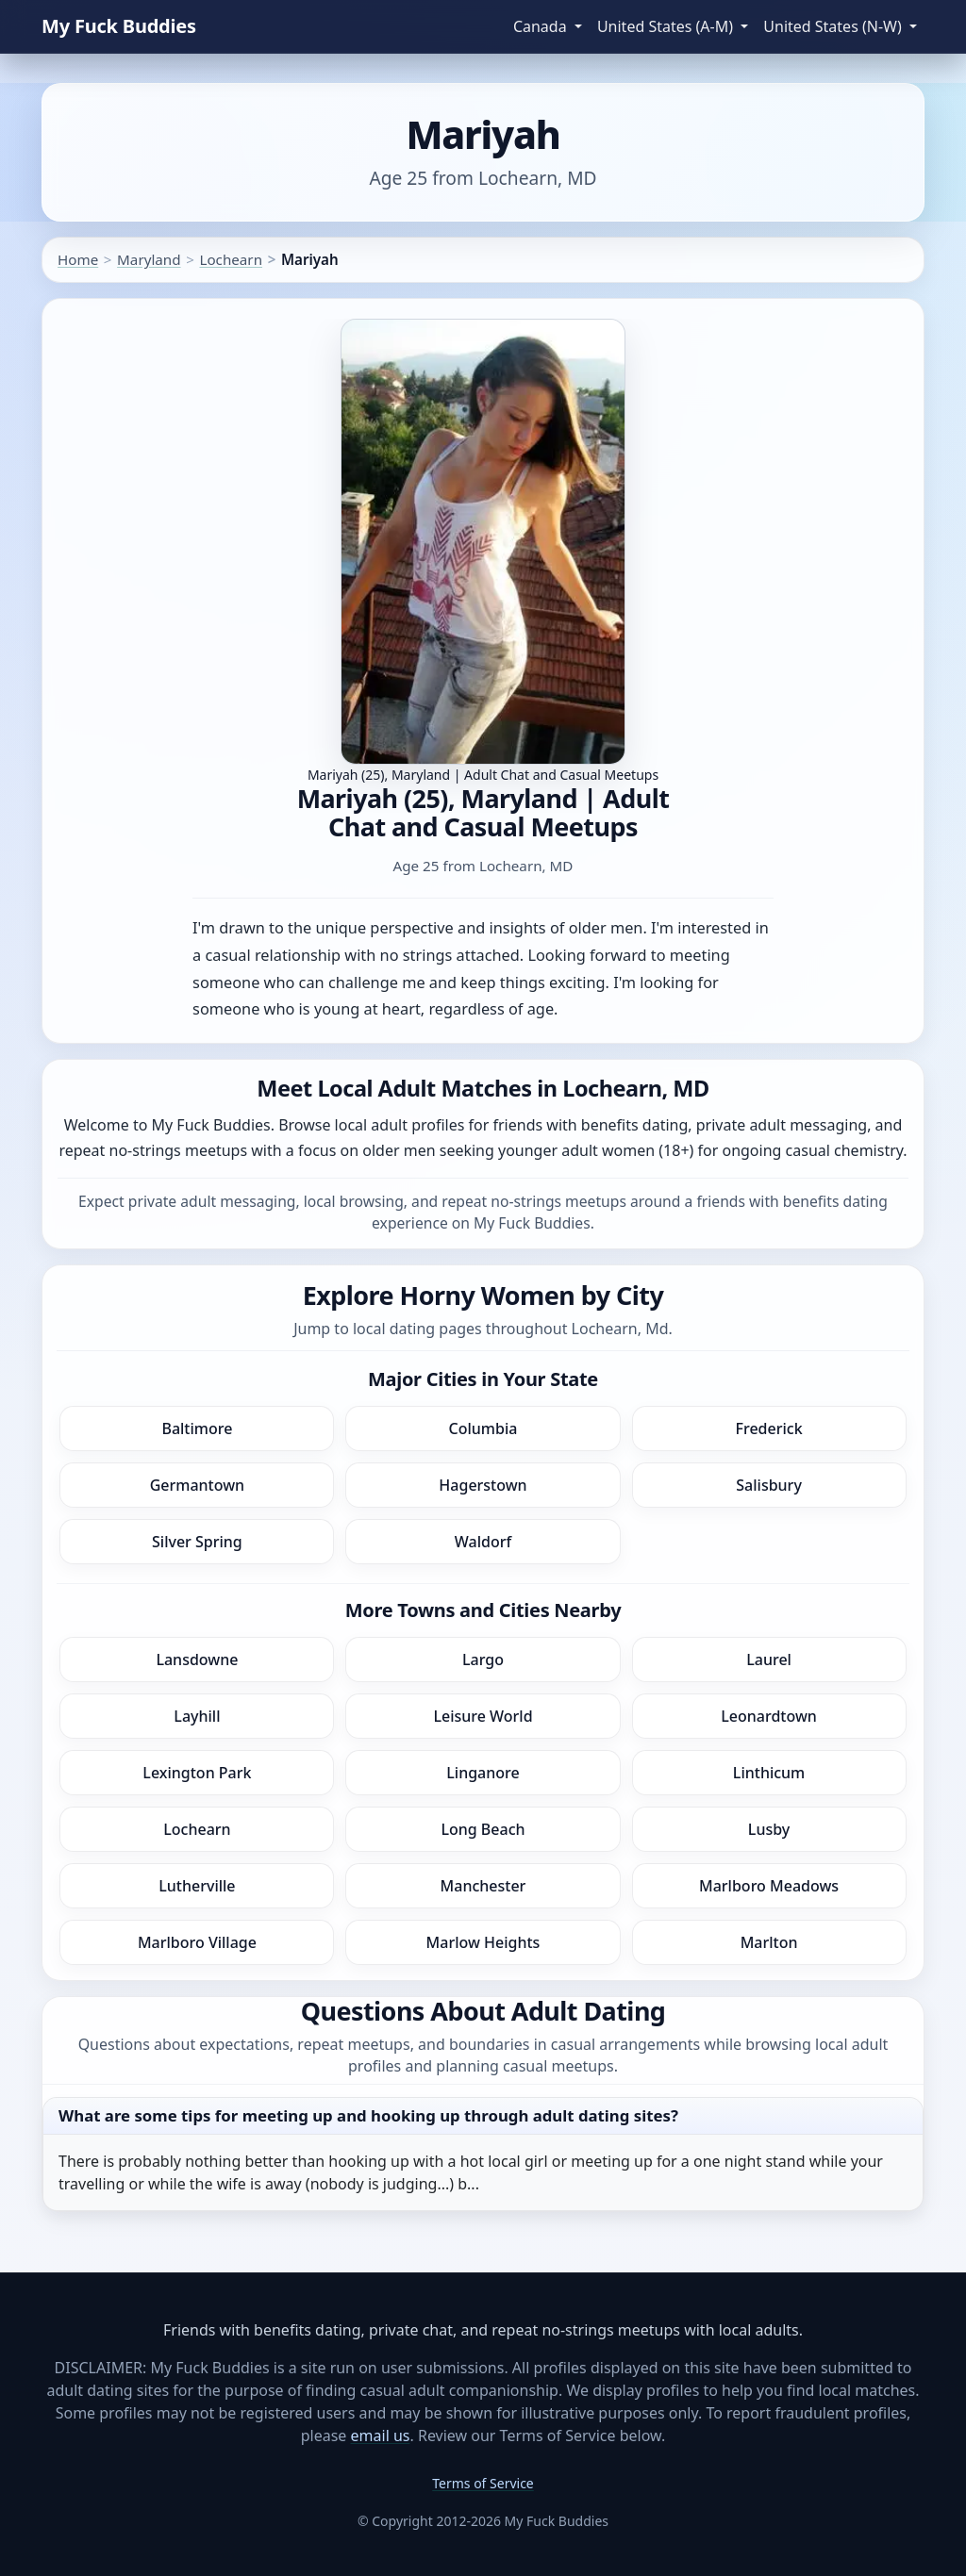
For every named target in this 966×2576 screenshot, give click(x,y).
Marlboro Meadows (769, 1885)
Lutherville (196, 1885)
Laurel (768, 1659)
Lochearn (230, 259)
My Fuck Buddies (119, 26)
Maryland (148, 259)
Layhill (197, 1716)
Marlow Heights (483, 1942)
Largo (483, 1659)
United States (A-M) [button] (667, 26)
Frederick (769, 1428)
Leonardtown (769, 1716)
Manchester (483, 1885)
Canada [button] (542, 26)
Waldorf (483, 1541)
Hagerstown (482, 1485)
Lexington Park (196, 1772)
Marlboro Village (197, 1942)
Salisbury (769, 1485)
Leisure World (482, 1716)
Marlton (769, 1942)
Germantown (197, 1485)
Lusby (769, 1829)
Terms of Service (483, 2483)
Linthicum (769, 1772)
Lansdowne (197, 1659)
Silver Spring (197, 1541)
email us (380, 2435)
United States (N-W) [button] (834, 26)
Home (78, 259)
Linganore (482, 1772)
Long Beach (483, 1829)
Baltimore (196, 1428)
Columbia (483, 1428)
